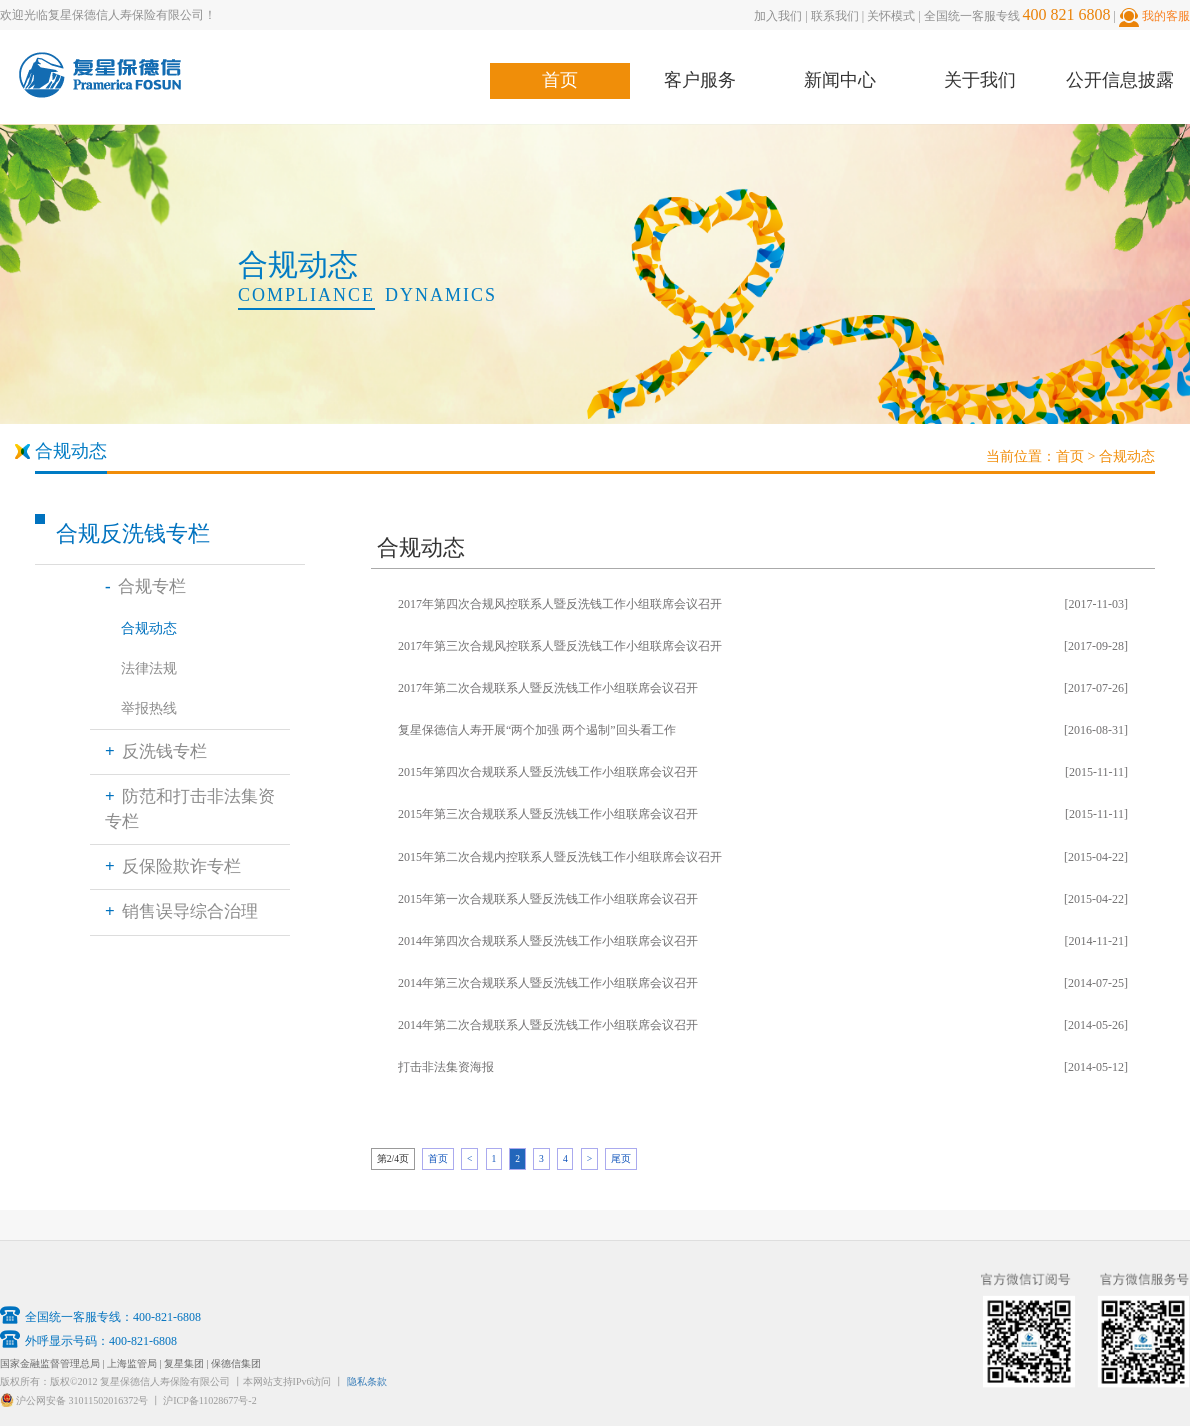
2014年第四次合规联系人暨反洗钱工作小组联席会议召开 (548, 941)
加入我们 (778, 16)
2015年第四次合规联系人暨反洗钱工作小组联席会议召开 (548, 772)
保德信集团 (236, 1363)
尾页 (621, 1158)
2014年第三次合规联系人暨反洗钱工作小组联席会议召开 (548, 983)
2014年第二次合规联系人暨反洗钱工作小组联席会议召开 (548, 1025)
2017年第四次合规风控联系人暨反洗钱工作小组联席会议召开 (560, 604)
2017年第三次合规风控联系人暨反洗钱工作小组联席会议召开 (560, 646)
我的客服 (1166, 16)
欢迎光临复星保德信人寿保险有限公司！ (108, 15)
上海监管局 (132, 1363)
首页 (560, 80)
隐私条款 (367, 1381)
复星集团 (185, 1363)
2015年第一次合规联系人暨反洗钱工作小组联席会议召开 (548, 899)
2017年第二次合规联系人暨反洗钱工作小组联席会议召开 (548, 688)
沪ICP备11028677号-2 (210, 1400)
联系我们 (835, 16)
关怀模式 (891, 16)
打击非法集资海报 (446, 1067)
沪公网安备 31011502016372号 (82, 1400)
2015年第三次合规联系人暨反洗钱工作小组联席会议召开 (548, 814)
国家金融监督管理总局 (50, 1363)
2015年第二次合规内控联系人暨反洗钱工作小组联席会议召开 (560, 857)
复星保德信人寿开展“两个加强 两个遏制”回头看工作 (537, 730)
